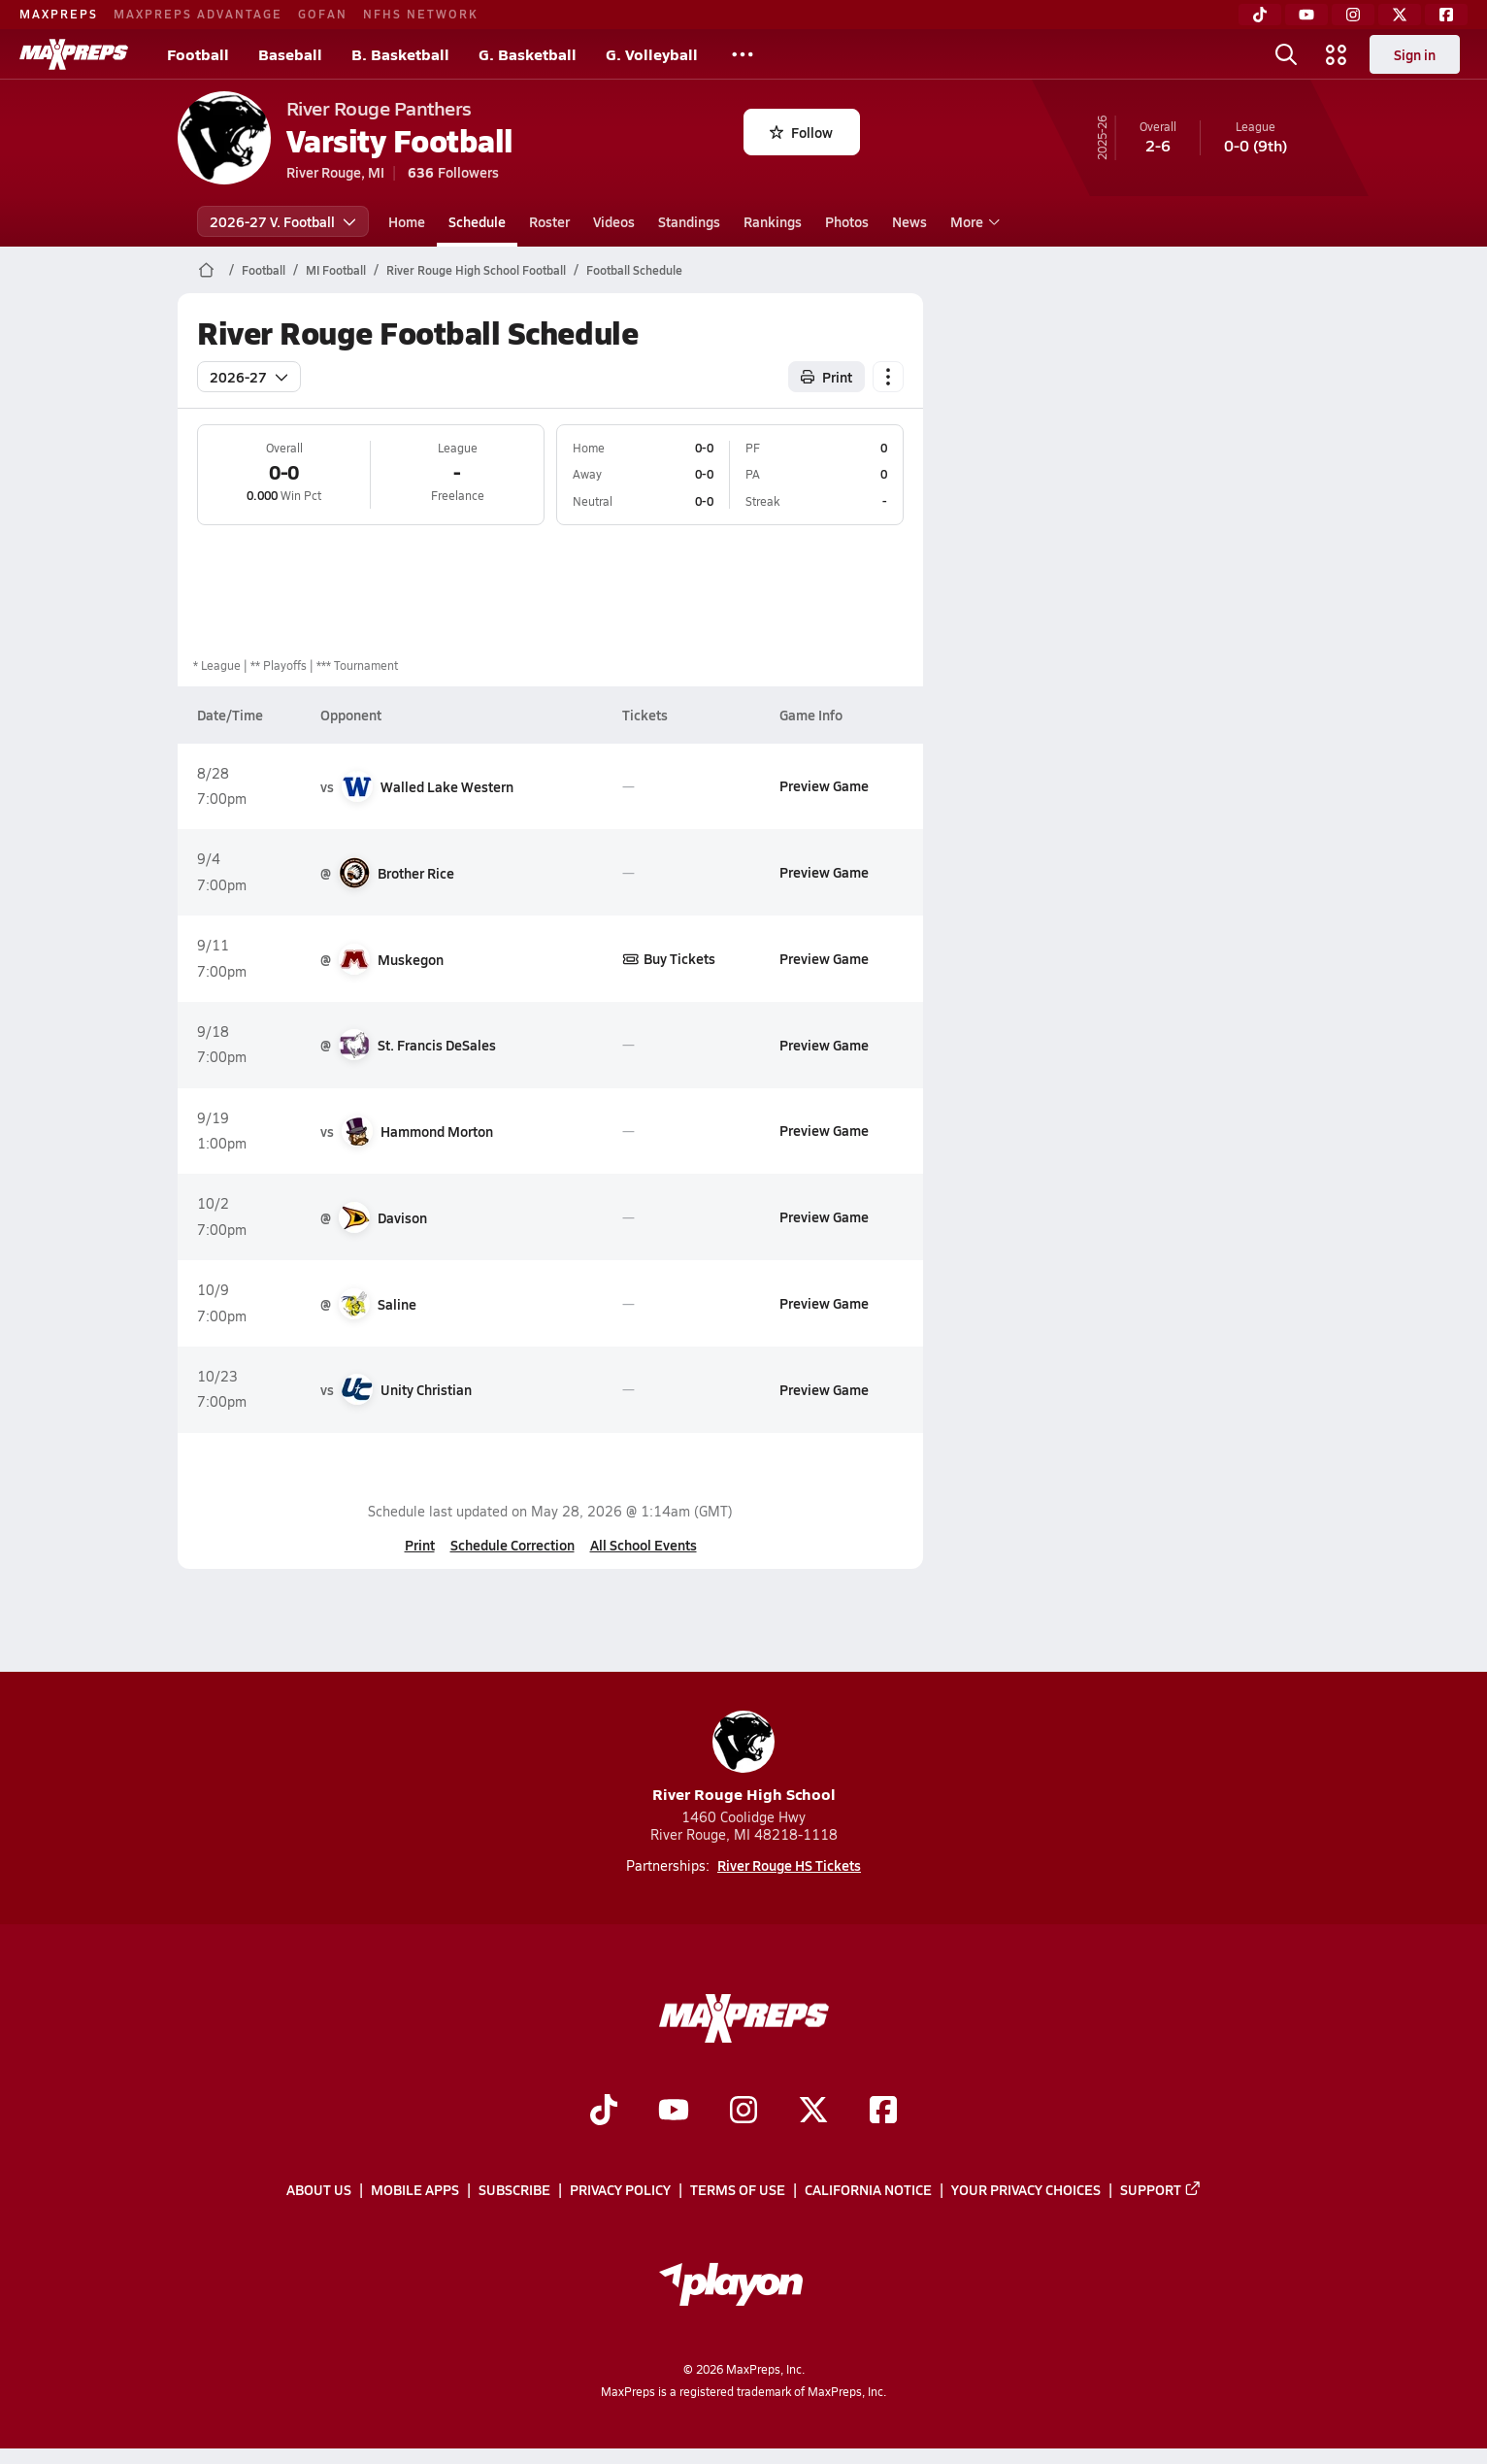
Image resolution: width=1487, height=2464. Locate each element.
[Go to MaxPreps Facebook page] (883, 2111)
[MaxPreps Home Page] (206, 269)
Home (406, 221)
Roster (549, 221)
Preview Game (823, 785)
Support (1161, 2189)
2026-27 (249, 376)
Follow (801, 132)
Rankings (773, 221)
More (972, 221)
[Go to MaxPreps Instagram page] (743, 2111)
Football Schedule (634, 270)
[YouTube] (1306, 14)
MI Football (336, 270)
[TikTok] (1260, 14)
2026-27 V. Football (283, 221)
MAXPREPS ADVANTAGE (198, 13)
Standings (689, 221)
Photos (847, 221)
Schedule (477, 221)
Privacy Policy (620, 2189)
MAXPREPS (58, 13)
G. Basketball (528, 54)
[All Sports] (742, 54)
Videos (614, 221)
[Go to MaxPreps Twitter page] (813, 2111)
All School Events (642, 1544)
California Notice (868, 2189)
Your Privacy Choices (1026, 2189)
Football (198, 54)
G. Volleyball (652, 54)
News (909, 221)
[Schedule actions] (888, 376)
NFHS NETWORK (421, 13)
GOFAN (322, 13)
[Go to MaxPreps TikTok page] (603, 2111)
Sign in (1415, 54)
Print (419, 1544)
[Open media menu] (1336, 54)
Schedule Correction (511, 1544)
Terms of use (737, 2189)
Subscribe (514, 2189)
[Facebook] (1446, 14)
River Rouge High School (744, 1758)
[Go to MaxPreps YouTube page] (673, 2111)
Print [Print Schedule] (826, 376)
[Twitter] (1399, 14)
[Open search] (1286, 54)
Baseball (290, 54)
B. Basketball (400, 54)
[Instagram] (1353, 14)
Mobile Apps (415, 2189)
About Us (318, 2189)
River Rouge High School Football (476, 270)
